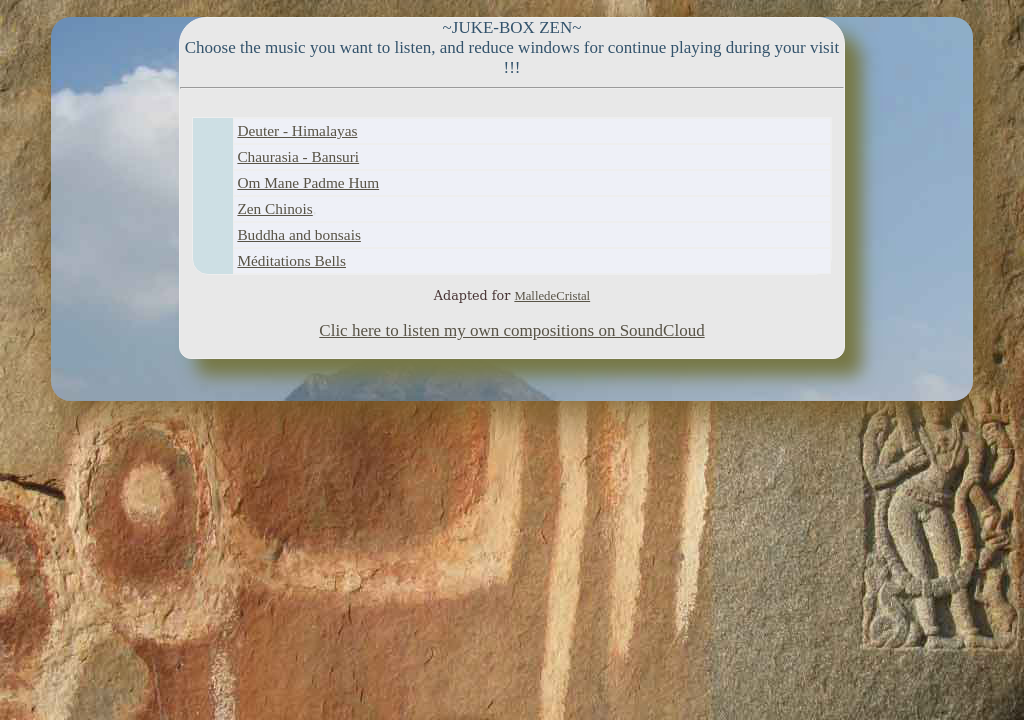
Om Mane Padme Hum (308, 182)
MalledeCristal (552, 296)
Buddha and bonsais (298, 234)
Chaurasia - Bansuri (298, 156)
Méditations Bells (291, 260)
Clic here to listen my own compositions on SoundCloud (511, 330)
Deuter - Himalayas (297, 130)
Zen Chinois (274, 208)
